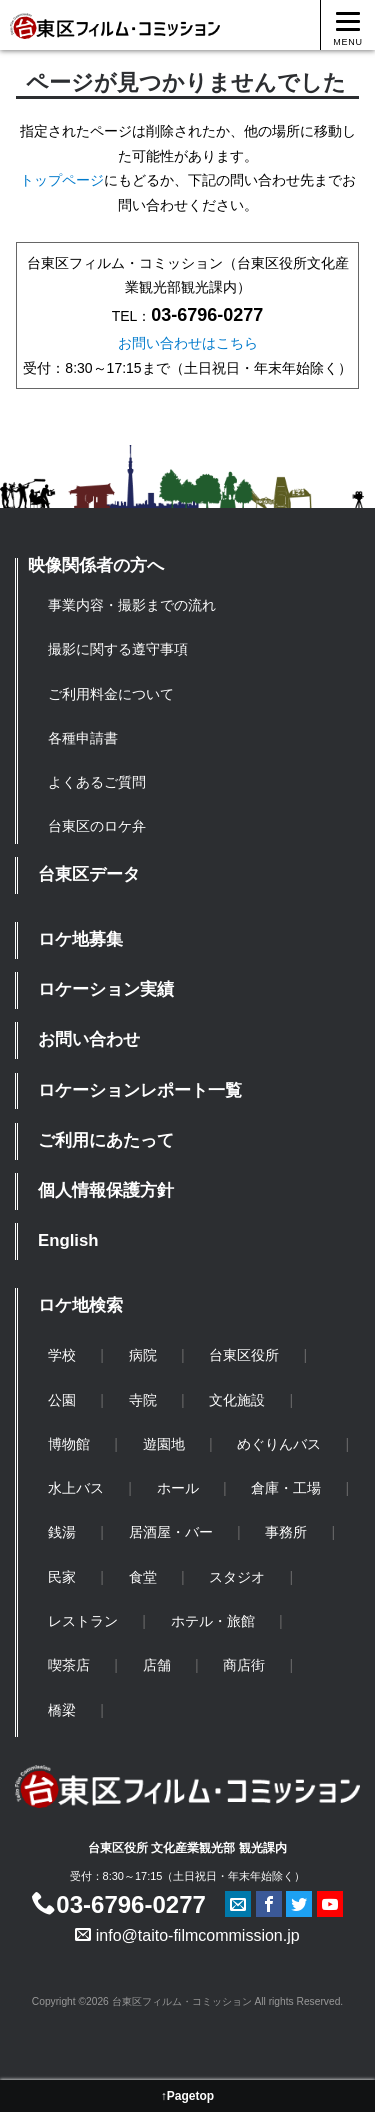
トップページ (62, 180)
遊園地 (164, 1444)
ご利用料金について (111, 694)
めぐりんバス (279, 1444)
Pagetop (190, 2096)
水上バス (76, 1488)
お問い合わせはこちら (188, 343)
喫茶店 (69, 1665)
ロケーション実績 (106, 989)
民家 (62, 1577)
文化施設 (237, 1400)
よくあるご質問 (97, 782)
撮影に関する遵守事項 (118, 649)
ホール (178, 1488)
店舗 (157, 1665)
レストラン (83, 1621)
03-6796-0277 (118, 1904)
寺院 (143, 1400)
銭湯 (62, 1532)
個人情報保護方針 (106, 1190)
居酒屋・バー (171, 1532)
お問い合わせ (89, 1039)
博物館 (69, 1444)
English (68, 1240)
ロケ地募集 (80, 939)
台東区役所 (244, 1355)
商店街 (244, 1665)
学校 (62, 1355)
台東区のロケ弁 (97, 826)
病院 (143, 1355)
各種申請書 (83, 738)
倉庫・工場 (286, 1488)
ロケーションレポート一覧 (140, 1090)
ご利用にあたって (106, 1140)
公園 (62, 1400)
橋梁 (62, 1710)
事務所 (286, 1532)
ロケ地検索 (80, 1305)
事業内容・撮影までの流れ (132, 605)
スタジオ (237, 1577)
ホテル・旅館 (213, 1621)
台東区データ (89, 874)
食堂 (143, 1577)
